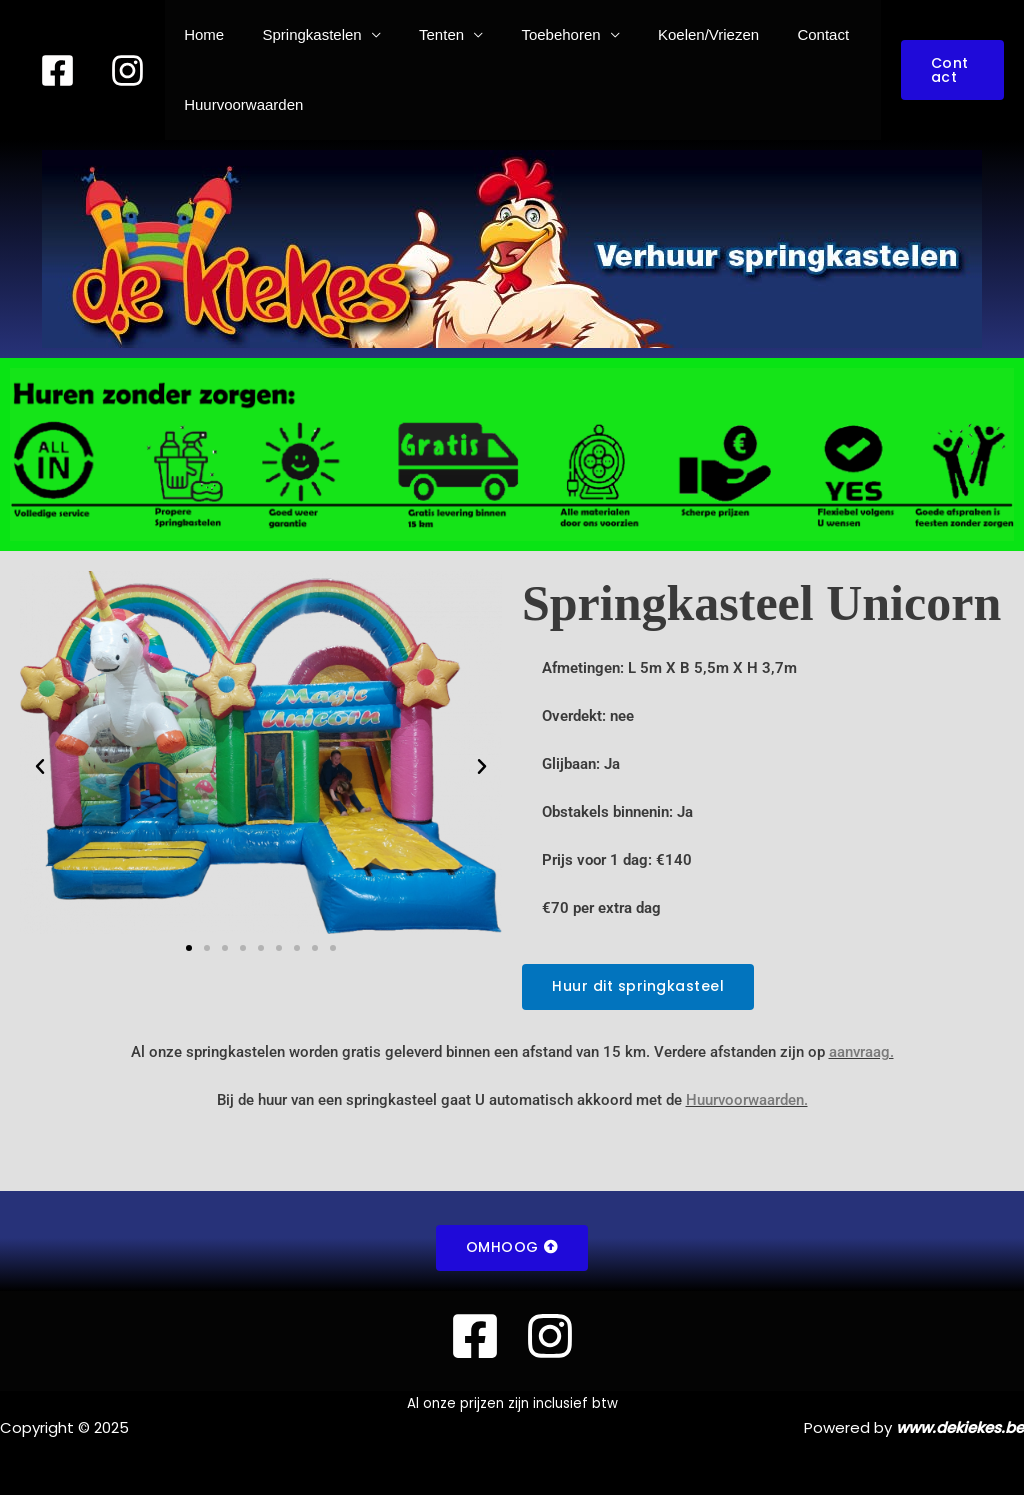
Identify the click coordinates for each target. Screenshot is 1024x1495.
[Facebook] (57, 70)
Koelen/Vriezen (671, 34)
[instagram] (127, 70)
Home (200, 34)
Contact (778, 34)
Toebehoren (531, 34)
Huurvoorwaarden (239, 104)
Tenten (420, 34)
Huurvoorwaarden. (747, 1100)
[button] (949, 70)
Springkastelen (299, 34)
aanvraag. (861, 1052)
